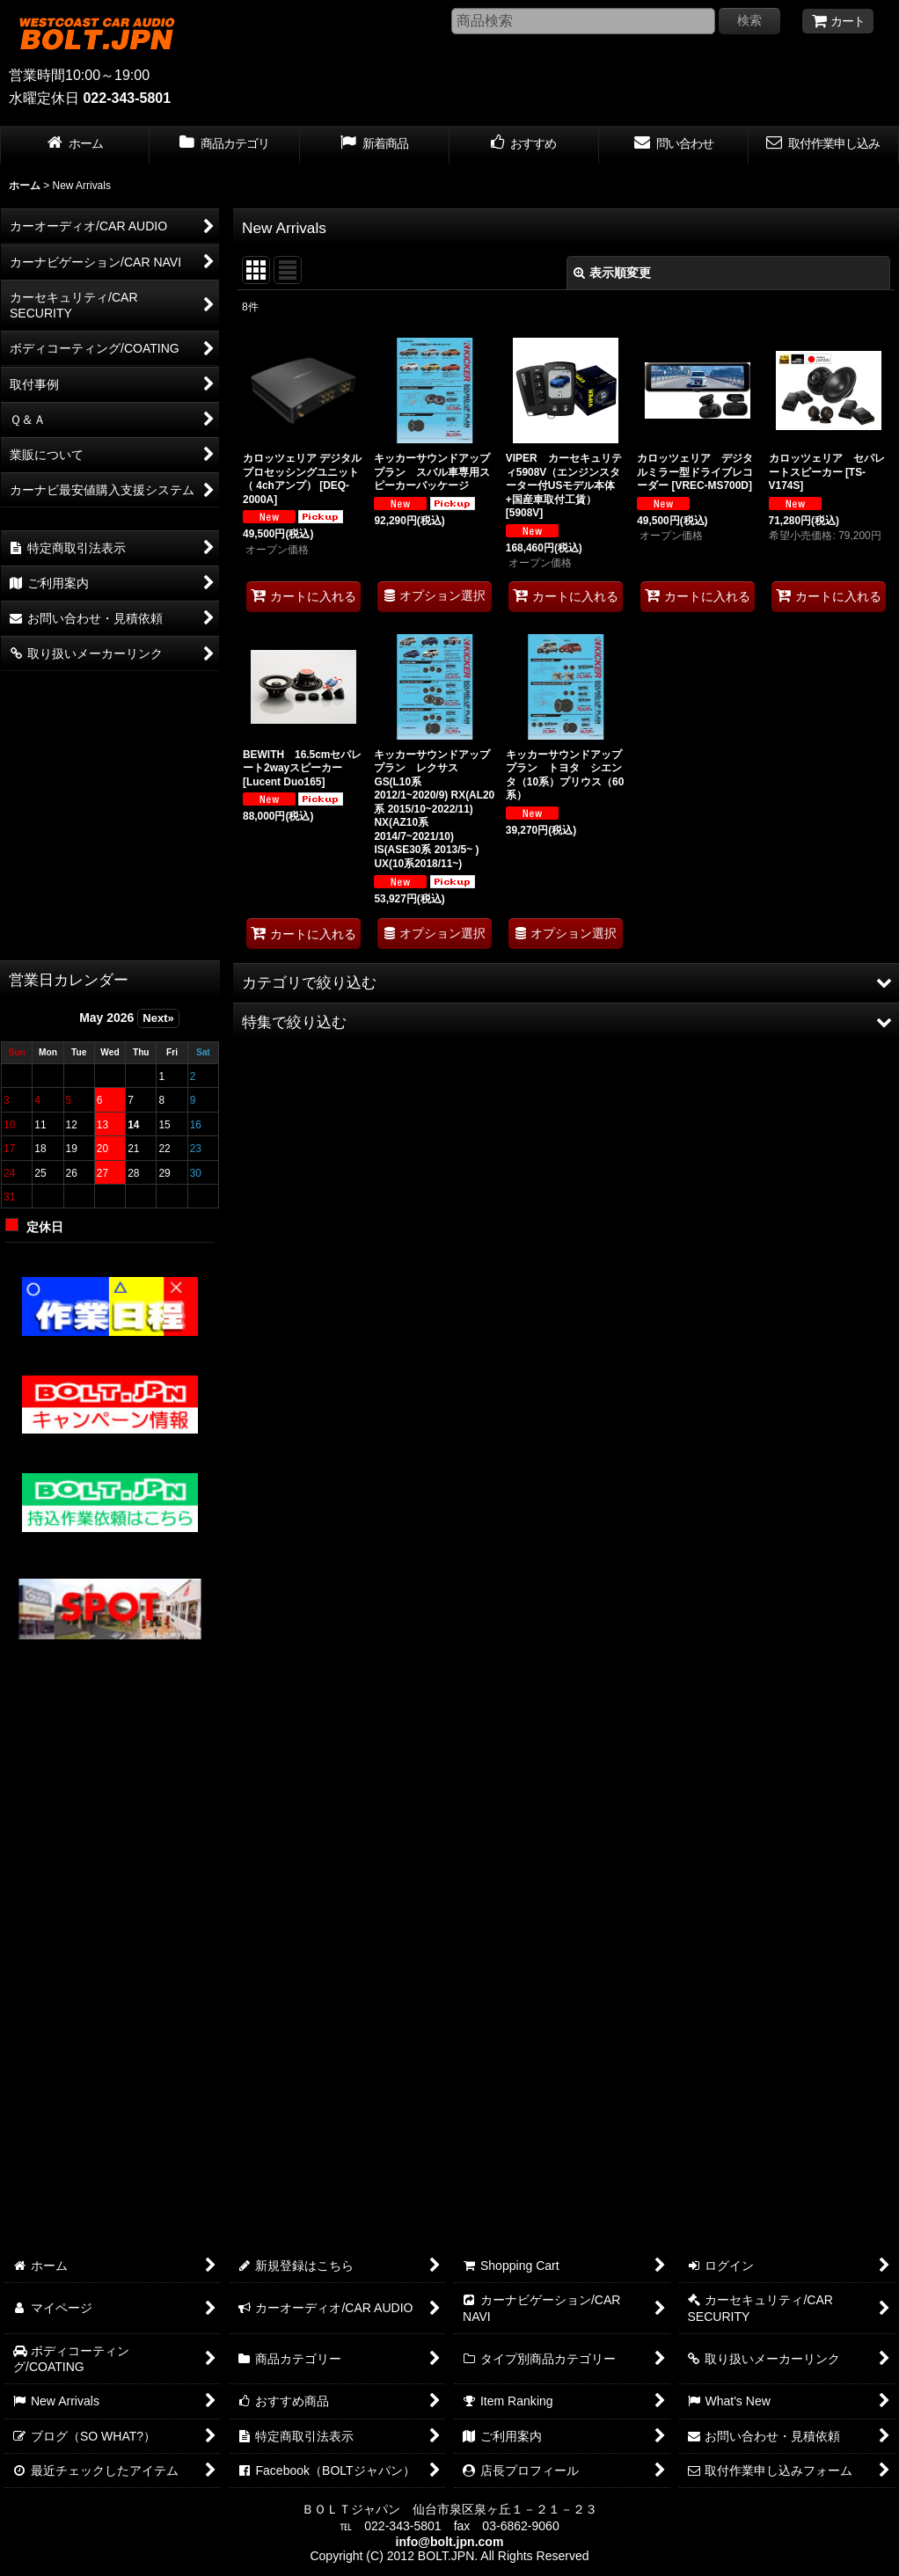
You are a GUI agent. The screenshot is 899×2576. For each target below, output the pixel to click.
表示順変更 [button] (612, 273)
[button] (566, 982)
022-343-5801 (127, 98)
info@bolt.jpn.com (450, 2542)
